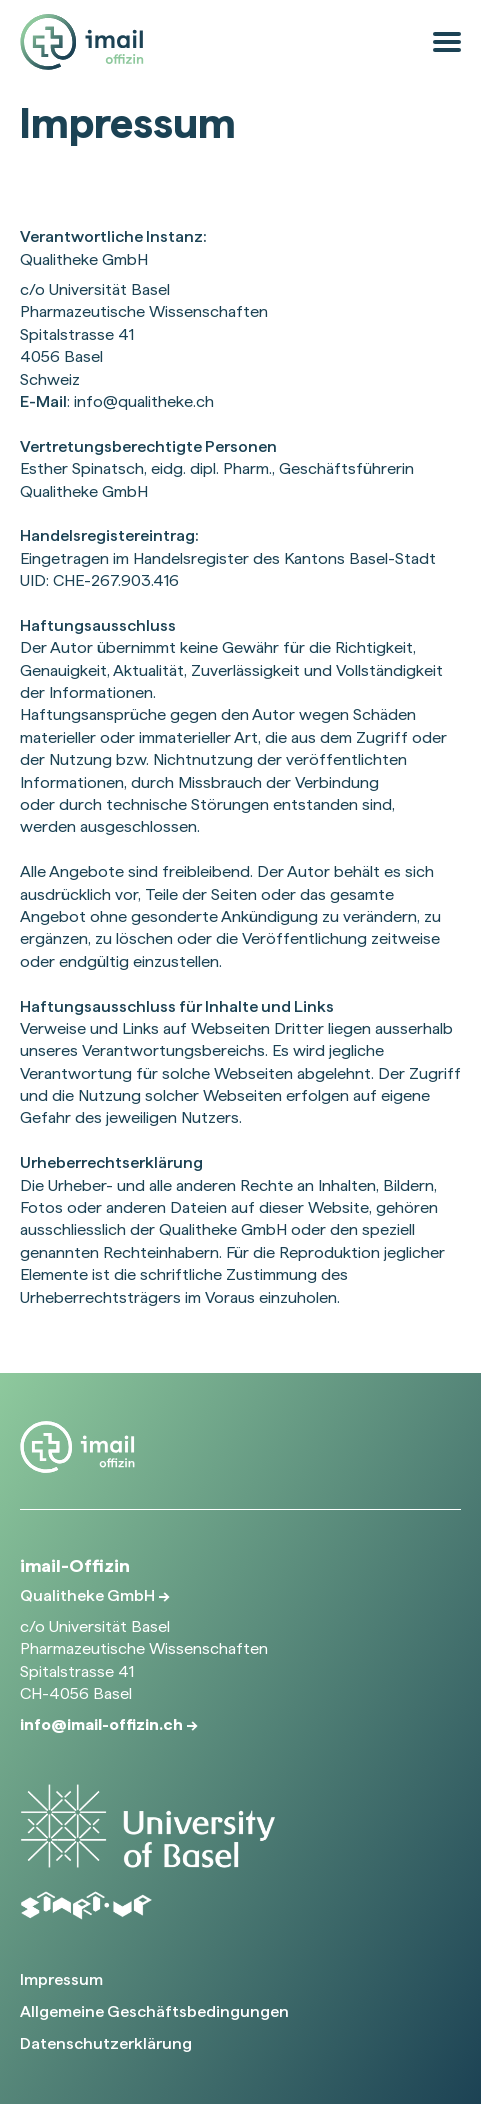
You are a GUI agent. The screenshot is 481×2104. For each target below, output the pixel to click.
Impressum (61, 1979)
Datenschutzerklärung (106, 2043)
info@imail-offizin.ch (103, 1724)
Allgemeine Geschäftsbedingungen (154, 2011)
